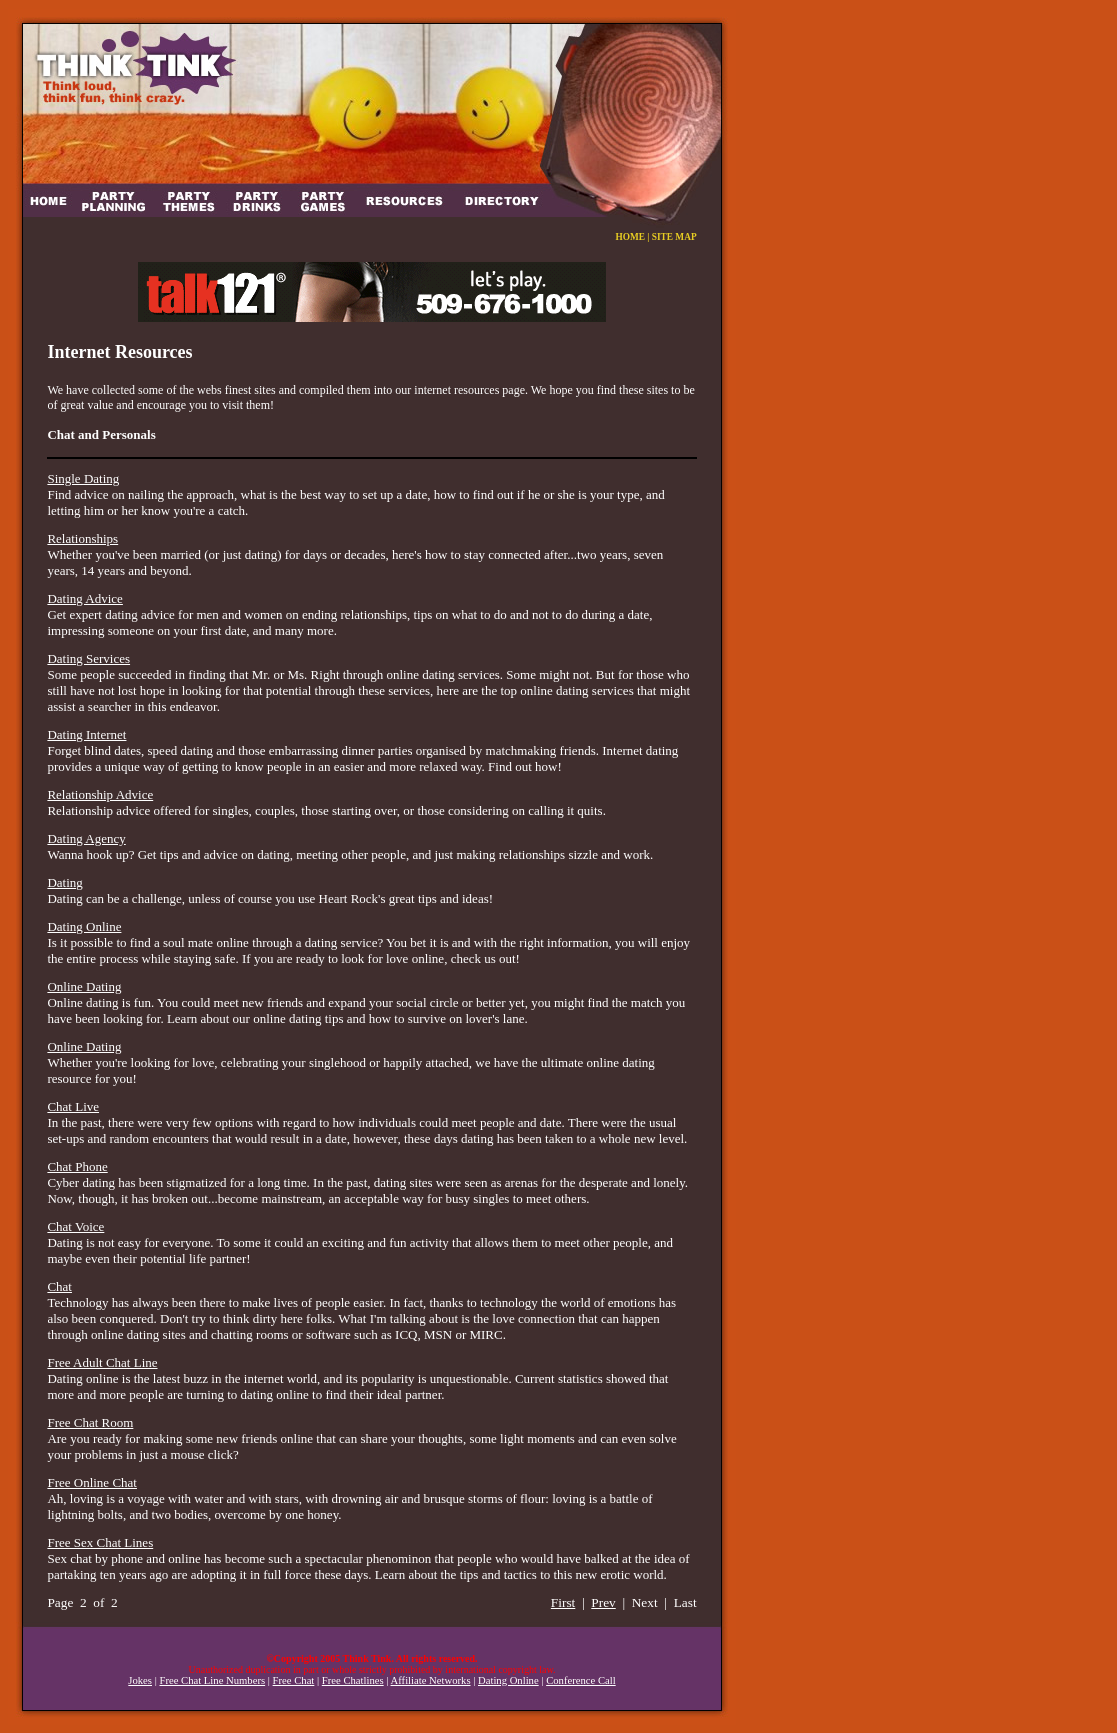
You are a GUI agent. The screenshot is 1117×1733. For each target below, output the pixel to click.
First (563, 1602)
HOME (630, 237)
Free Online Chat (92, 1482)
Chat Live (73, 1106)
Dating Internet (86, 734)
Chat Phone (77, 1166)
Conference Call (581, 1680)
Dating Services (88, 658)
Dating (64, 882)
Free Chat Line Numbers (212, 1680)
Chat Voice (75, 1226)
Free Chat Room (90, 1422)
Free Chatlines (353, 1680)
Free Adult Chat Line (102, 1362)
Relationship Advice (100, 794)
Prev (603, 1602)
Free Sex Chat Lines (100, 1542)
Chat (59, 1286)
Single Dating (83, 478)
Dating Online (84, 926)
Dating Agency (86, 838)
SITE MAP (674, 237)
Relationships (82, 538)
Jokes (140, 1680)
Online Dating (84, 986)
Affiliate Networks (431, 1680)
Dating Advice (84, 598)
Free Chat (294, 1680)
